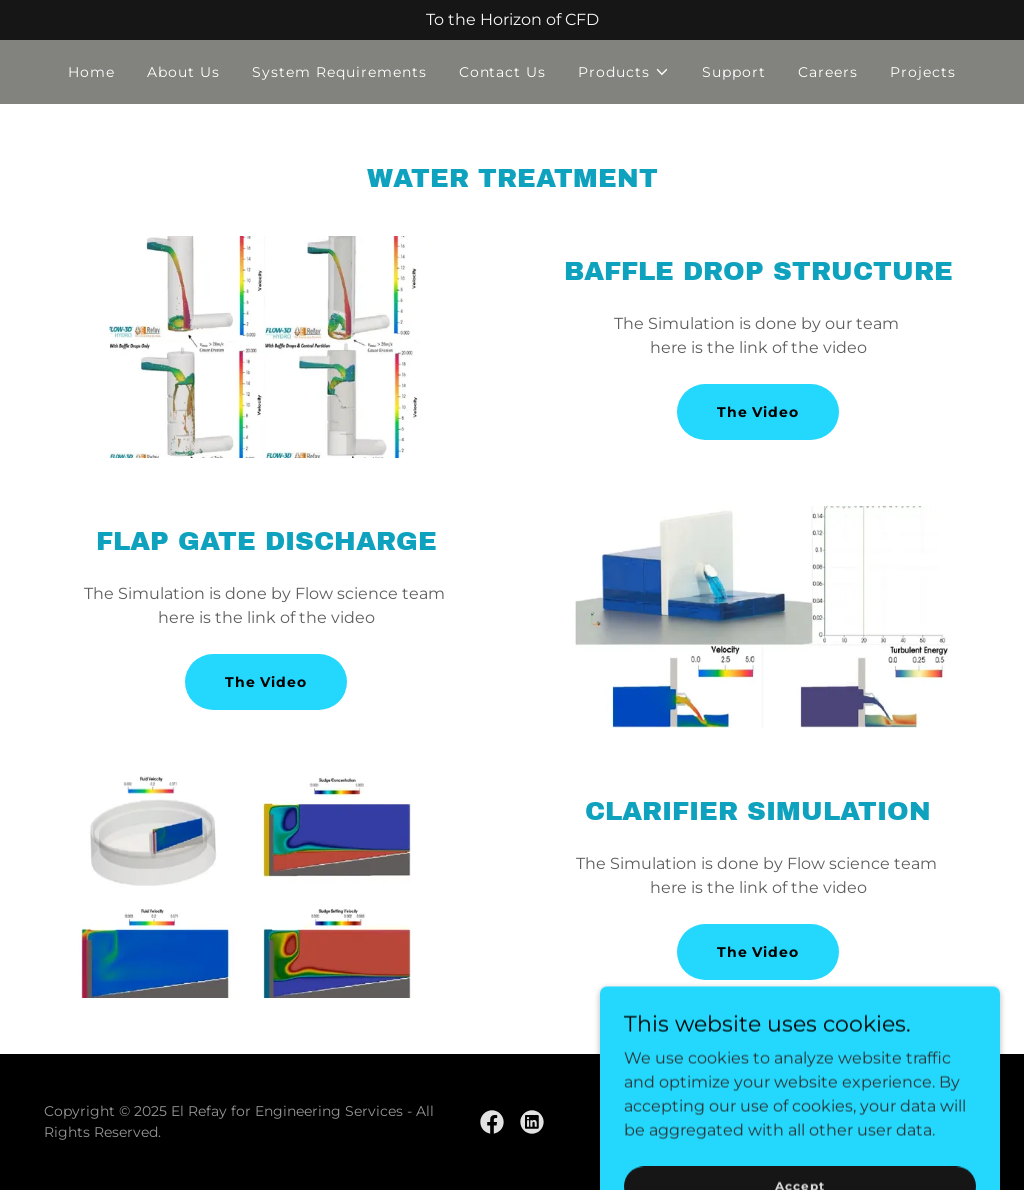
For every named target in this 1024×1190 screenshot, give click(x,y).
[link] (492, 1122)
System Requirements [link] (339, 72)
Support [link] (734, 72)
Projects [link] (923, 72)
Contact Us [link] (503, 72)
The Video (758, 412)
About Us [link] (183, 72)
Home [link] (91, 72)
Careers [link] (828, 72)
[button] (624, 72)
